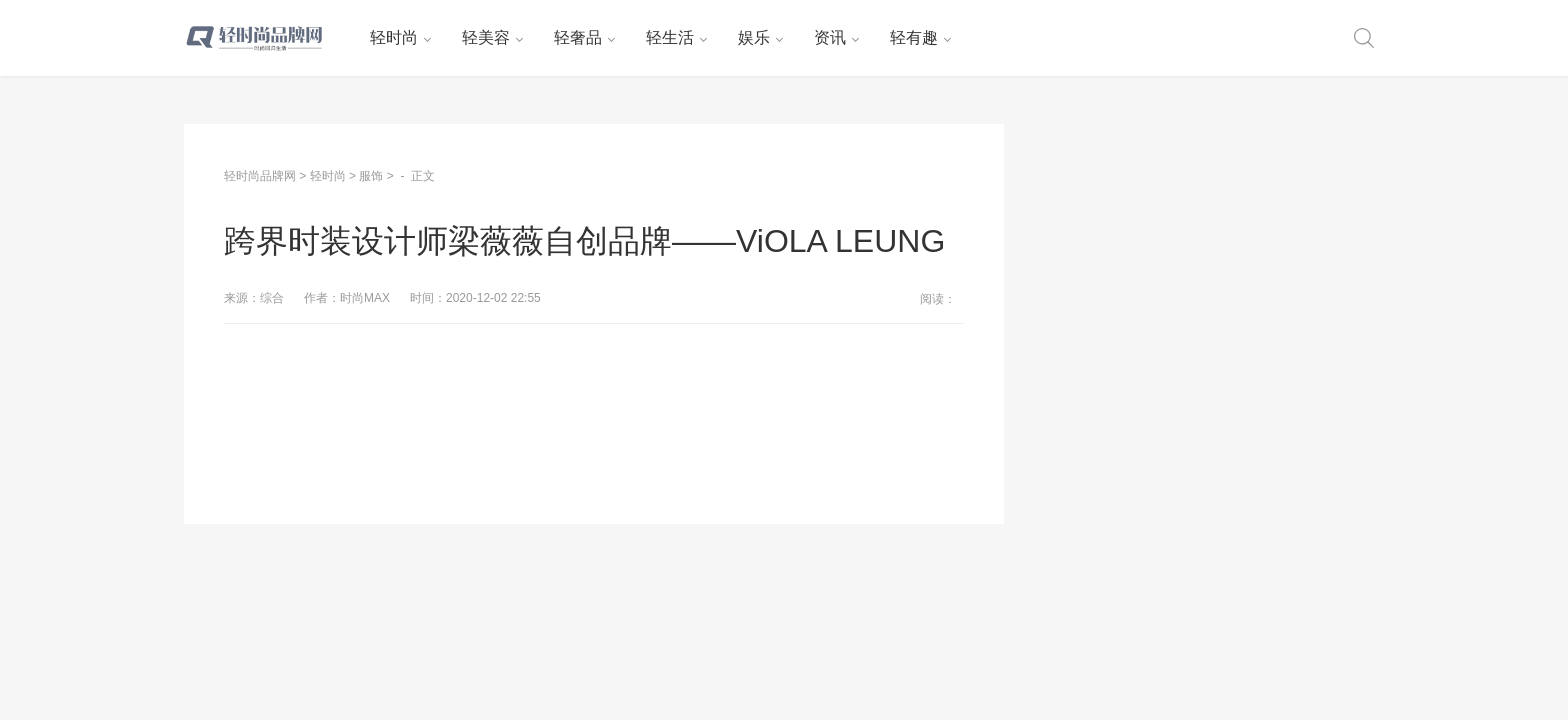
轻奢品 (578, 37)
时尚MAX (365, 298)
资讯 (830, 37)
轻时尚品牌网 (260, 176)
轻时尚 (394, 37)
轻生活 (670, 37)
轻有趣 (914, 37)
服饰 (371, 176)
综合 (272, 298)
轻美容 (486, 37)
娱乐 (754, 37)
